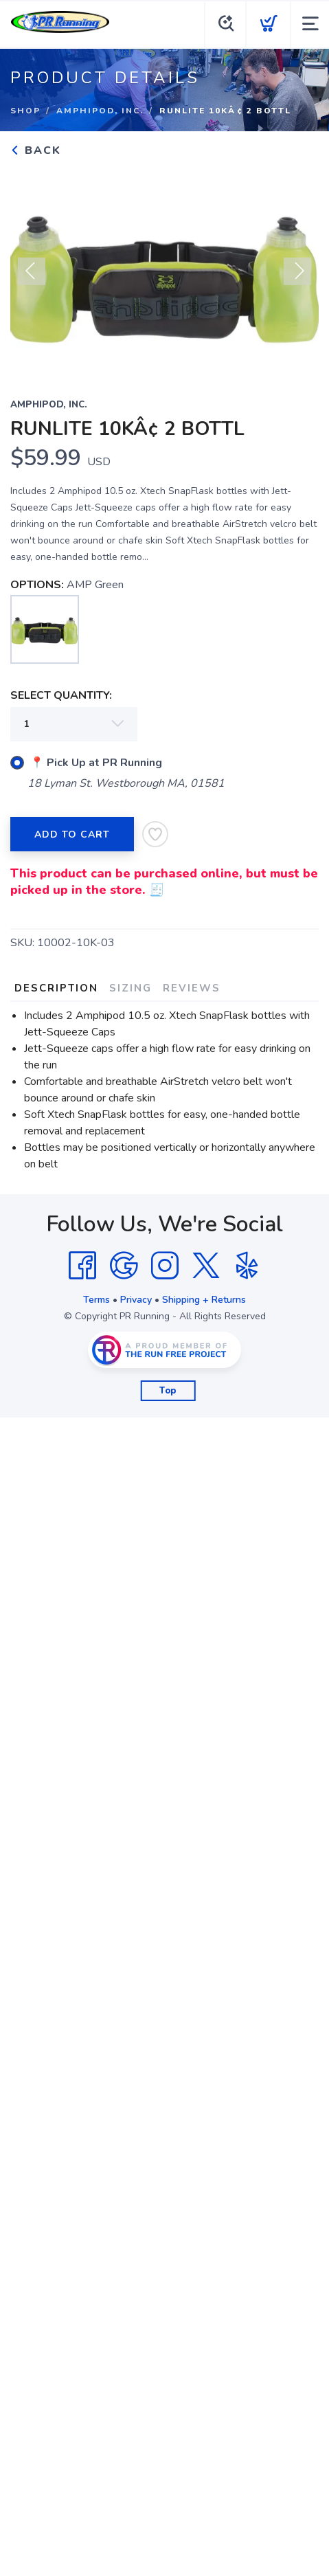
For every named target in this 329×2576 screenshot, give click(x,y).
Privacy (136, 1299)
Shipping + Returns (204, 1299)
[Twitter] (206, 1265)
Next (297, 277)
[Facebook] (82, 1265)
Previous (31, 277)
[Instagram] (164, 1265)
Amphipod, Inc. (100, 110)
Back (35, 150)
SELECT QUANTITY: (61, 695)
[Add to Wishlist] (155, 834)
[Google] (123, 1265)
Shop (25, 110)
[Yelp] (247, 1265)
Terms (96, 1299)
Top (168, 1391)
